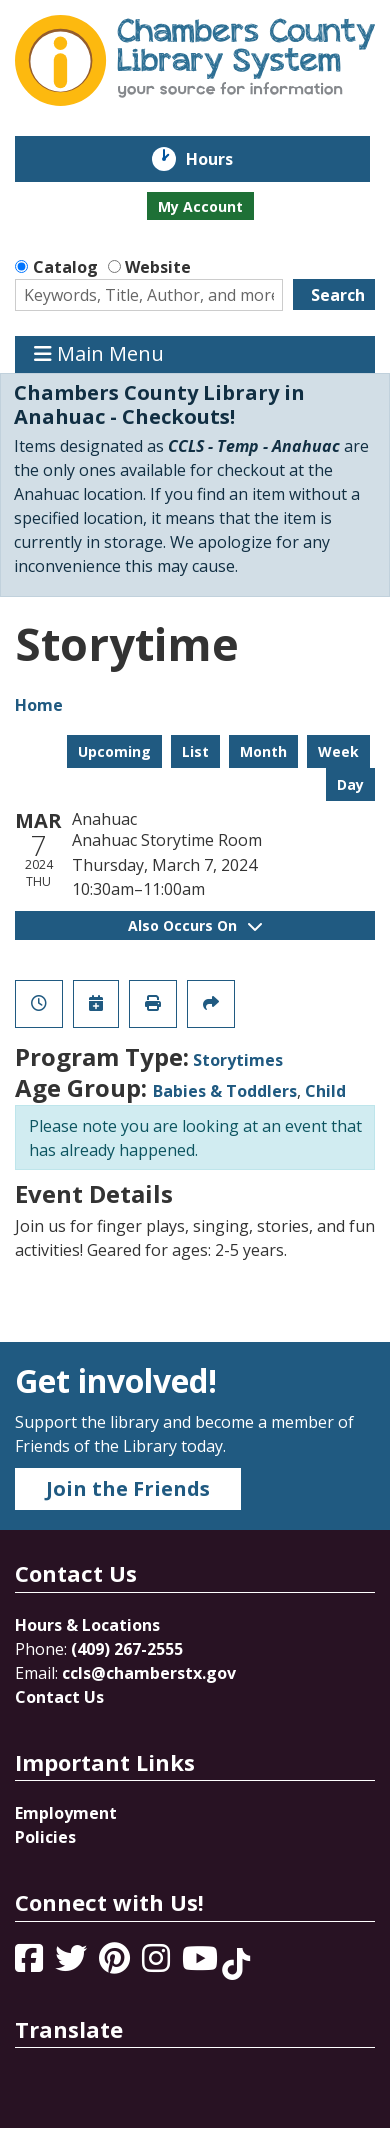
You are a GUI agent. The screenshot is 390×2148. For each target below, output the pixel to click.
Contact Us (59, 1697)
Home (39, 705)
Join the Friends (128, 1488)
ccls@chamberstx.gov (149, 1673)
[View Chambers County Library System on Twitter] (73, 1964)
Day (350, 784)
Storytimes (238, 1060)
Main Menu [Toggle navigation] (99, 354)
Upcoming (114, 751)
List (195, 751)
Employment (66, 1813)
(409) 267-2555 (127, 1649)
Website (158, 267)
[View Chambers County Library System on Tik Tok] (236, 1964)
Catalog (65, 267)
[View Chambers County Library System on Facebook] (31, 1964)
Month (263, 751)
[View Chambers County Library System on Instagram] (158, 1964)
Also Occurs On (195, 925)
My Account (200, 206)
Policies (45, 1837)
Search (338, 295)
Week (338, 751)
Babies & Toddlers (225, 1091)
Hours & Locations (87, 1625)
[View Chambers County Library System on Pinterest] (116, 1964)
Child (325, 1091)
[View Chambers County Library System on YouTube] (202, 1964)
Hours (223, 159)
